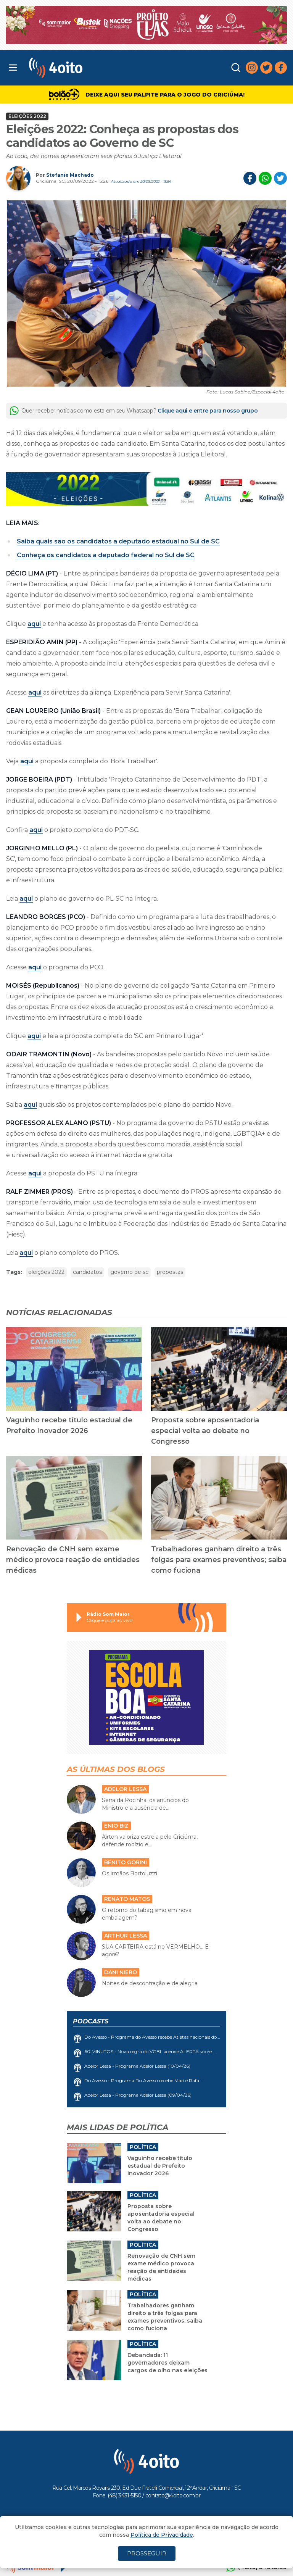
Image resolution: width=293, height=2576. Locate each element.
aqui (34, 623)
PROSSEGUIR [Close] (146, 2553)
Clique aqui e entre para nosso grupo (208, 410)
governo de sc (129, 1272)
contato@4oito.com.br (172, 2495)
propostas (170, 1272)
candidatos (87, 1272)
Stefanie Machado (70, 175)
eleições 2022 (46, 1272)
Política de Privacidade (161, 2534)
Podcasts (90, 2021)
